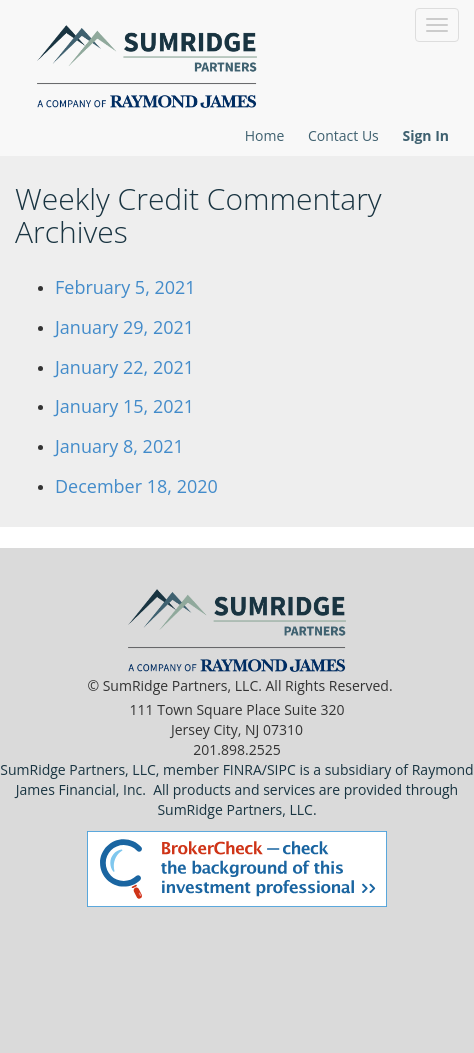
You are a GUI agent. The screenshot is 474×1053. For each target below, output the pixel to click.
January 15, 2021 (124, 406)
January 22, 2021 (124, 367)
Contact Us (343, 135)
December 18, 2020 (136, 486)
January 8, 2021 (119, 446)
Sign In (425, 135)
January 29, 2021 (124, 327)
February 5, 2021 (125, 287)
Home (265, 135)
